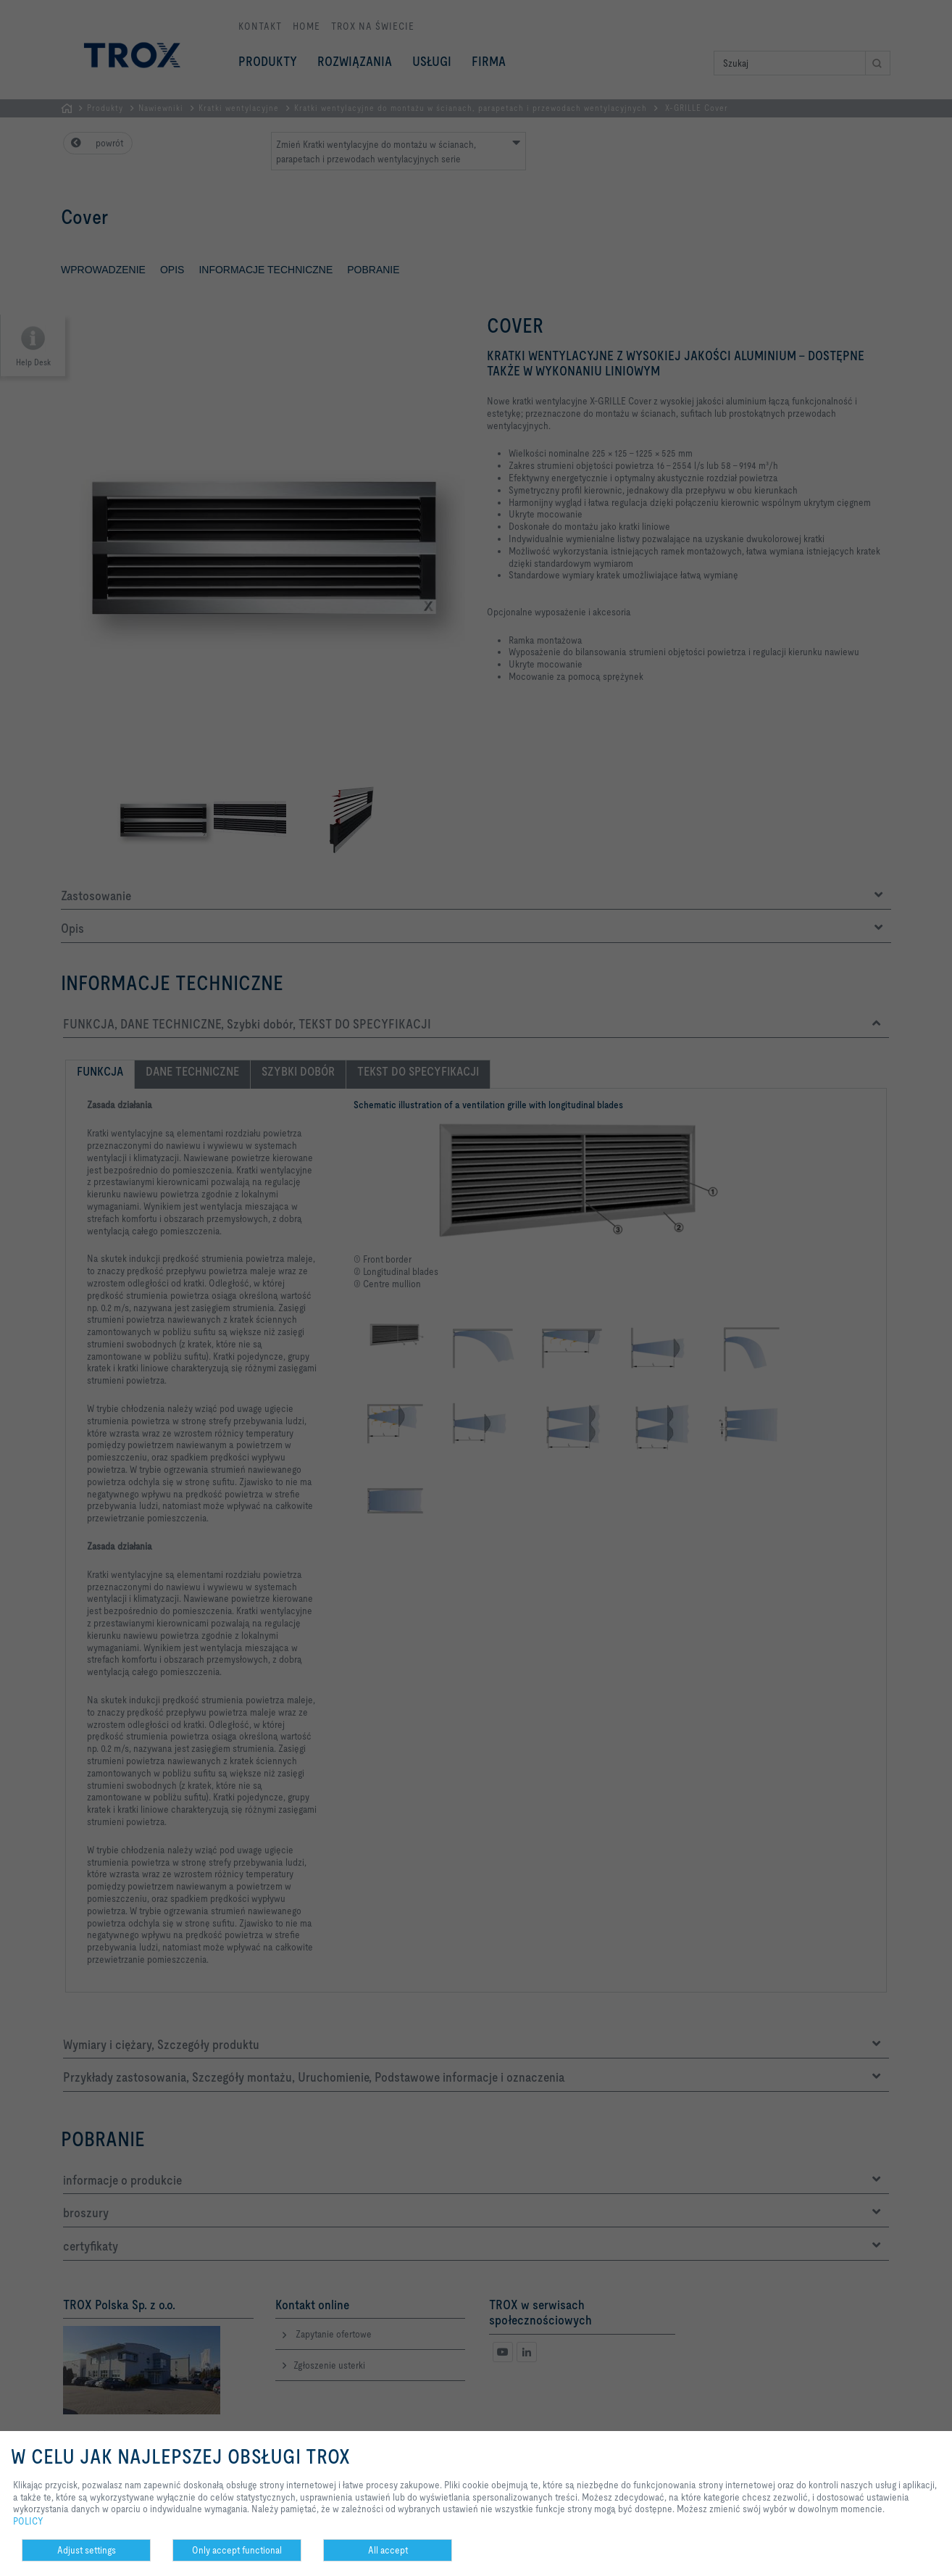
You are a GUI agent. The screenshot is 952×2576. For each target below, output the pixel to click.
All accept (388, 2550)
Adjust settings (86, 2550)
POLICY (28, 2521)
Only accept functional (237, 2550)
